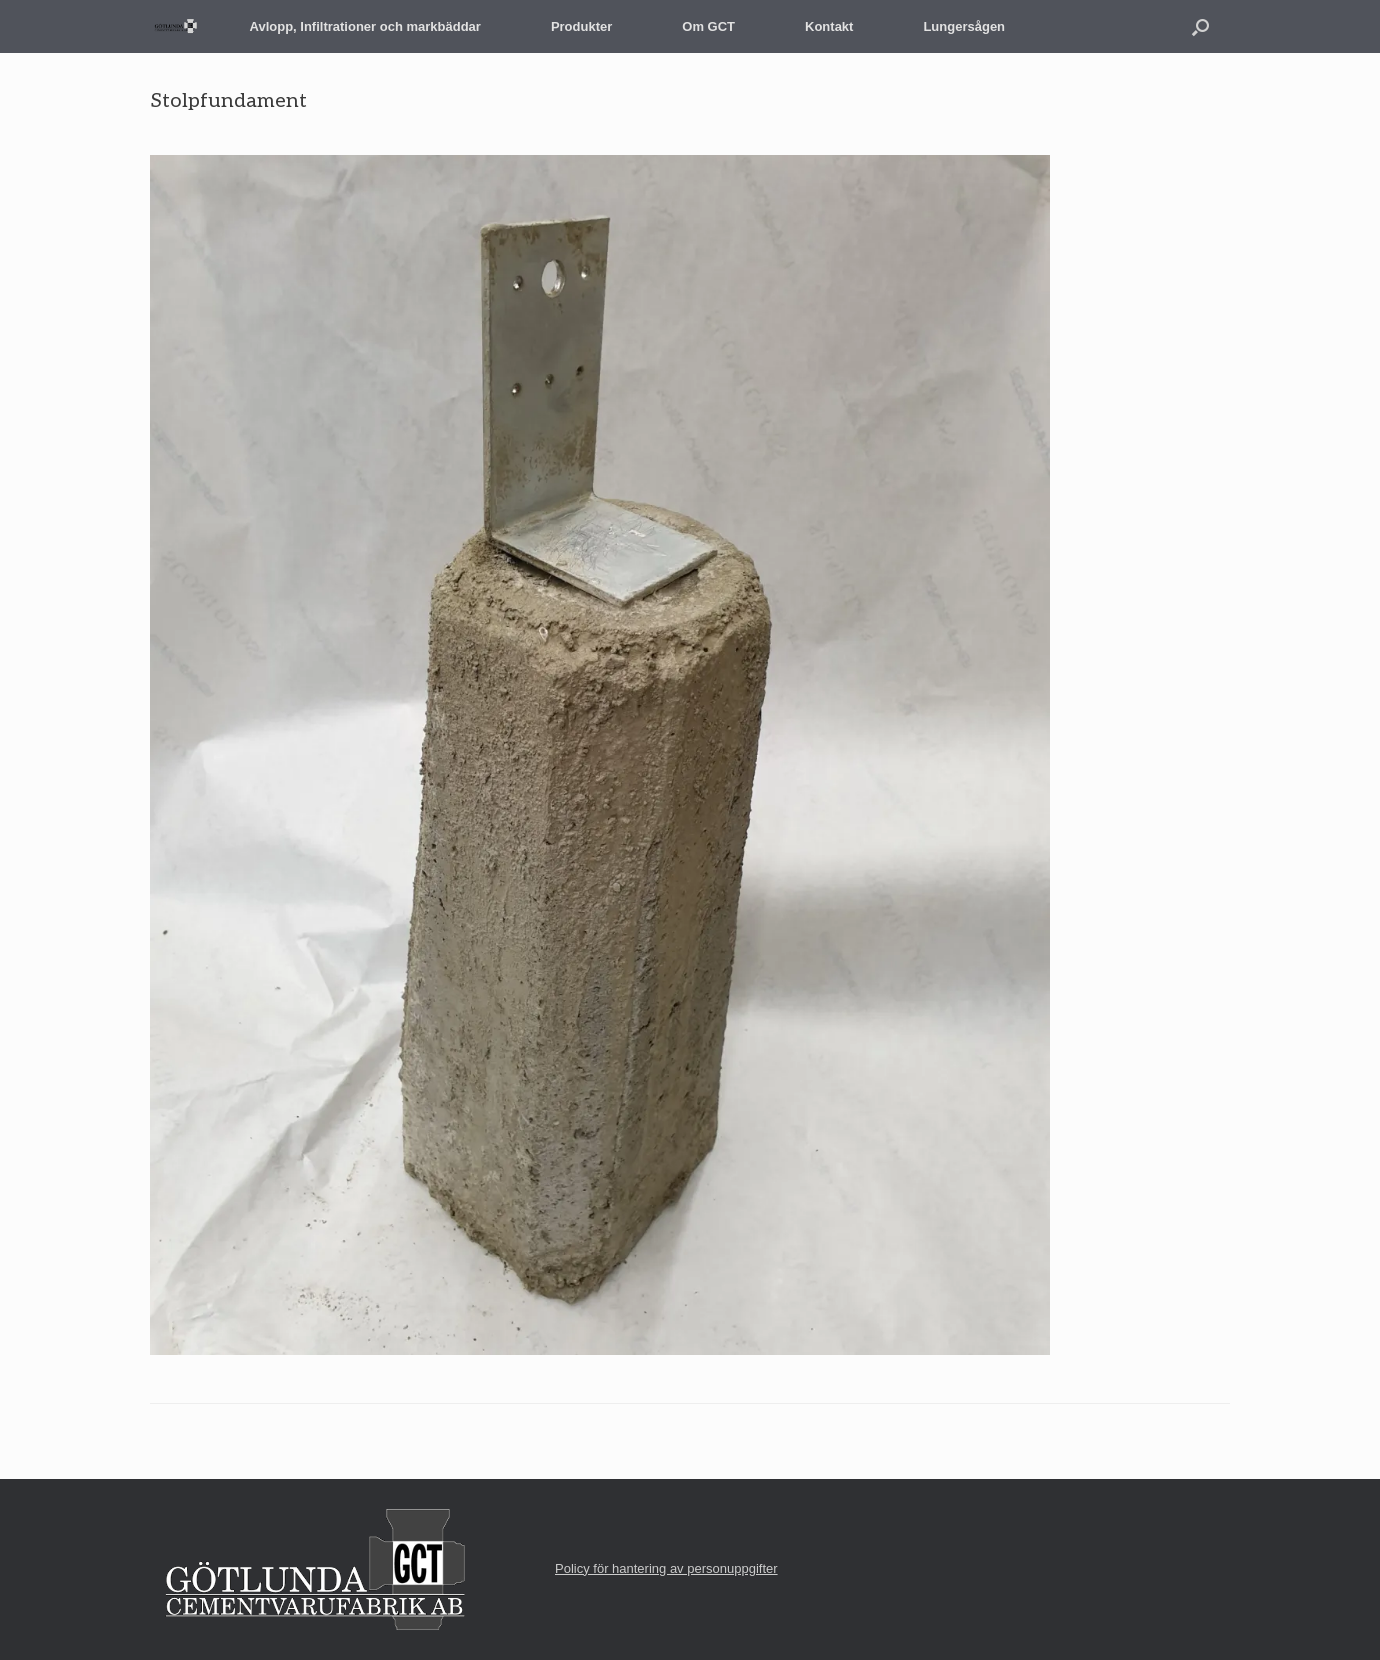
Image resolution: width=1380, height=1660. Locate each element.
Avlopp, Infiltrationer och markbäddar (365, 26)
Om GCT (708, 26)
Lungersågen (964, 26)
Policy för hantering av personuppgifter (666, 1568)
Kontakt (829, 26)
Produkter (581, 26)
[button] (1200, 26)
